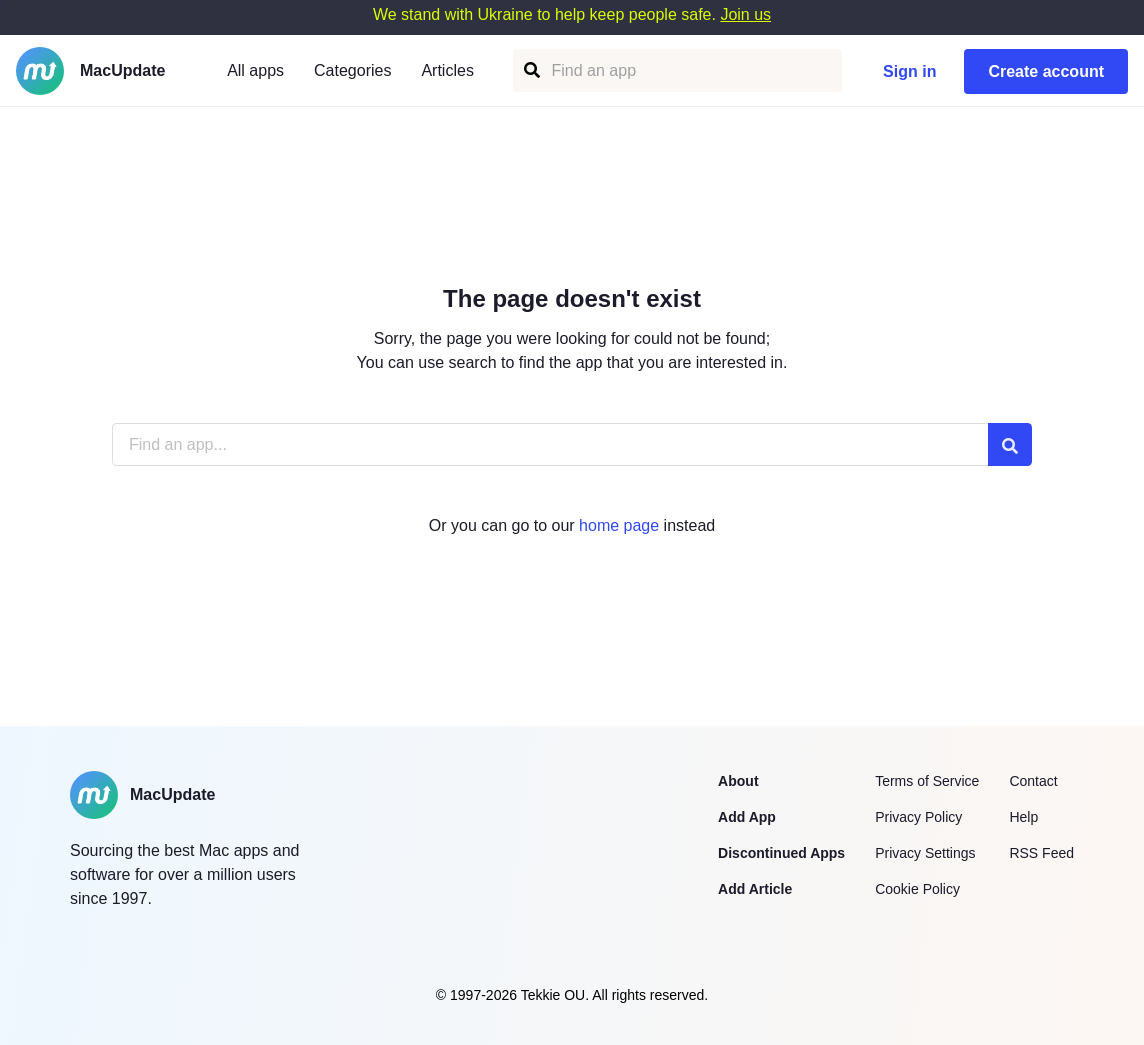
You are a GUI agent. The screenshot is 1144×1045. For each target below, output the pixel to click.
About (738, 781)
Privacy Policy (918, 817)
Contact (1033, 781)
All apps (255, 70)
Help (1023, 817)
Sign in (909, 71)
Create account (1046, 71)
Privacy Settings (925, 853)
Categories (352, 70)
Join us (745, 14)
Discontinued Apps (781, 853)
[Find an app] (530, 70)
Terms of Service (927, 781)
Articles (447, 70)
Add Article (755, 889)
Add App (747, 817)
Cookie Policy (917, 889)
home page (619, 525)
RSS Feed (1041, 853)
